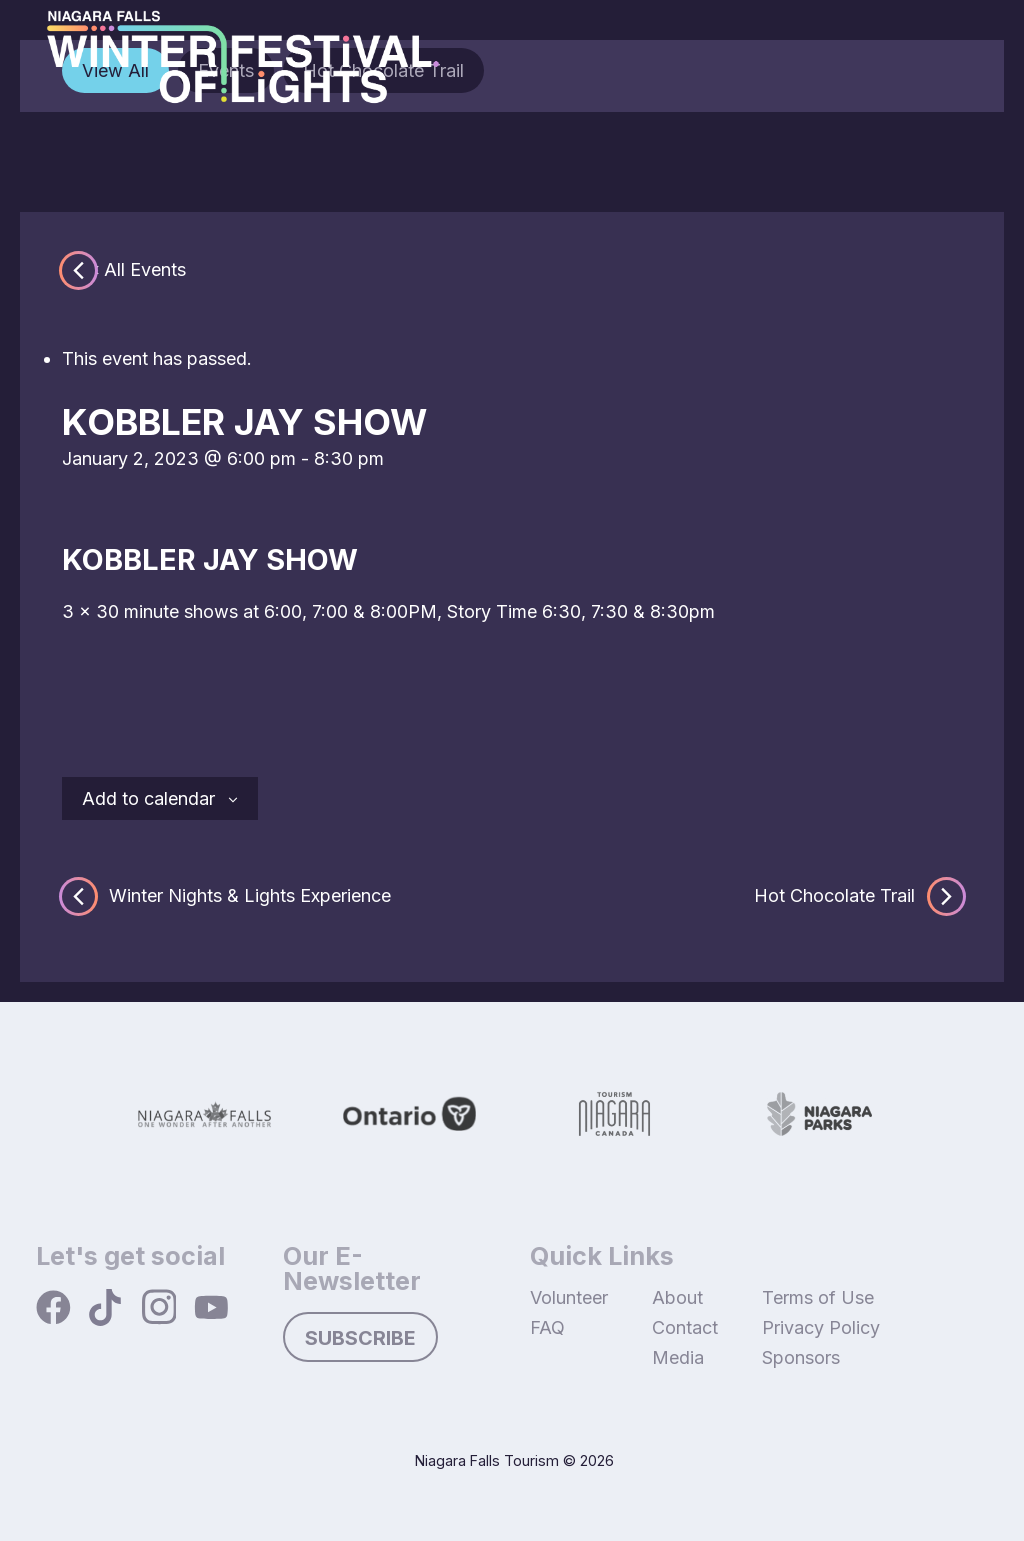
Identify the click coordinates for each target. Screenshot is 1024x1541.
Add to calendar (148, 798)
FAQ (547, 1327)
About (677, 1297)
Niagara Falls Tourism (487, 1460)
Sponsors (801, 1357)
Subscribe (360, 1338)
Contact (685, 1327)
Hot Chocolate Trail (858, 896)
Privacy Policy (821, 1327)
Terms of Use (818, 1297)
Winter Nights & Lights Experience (226, 896)
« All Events (137, 269)
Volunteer (569, 1297)
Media (678, 1357)
